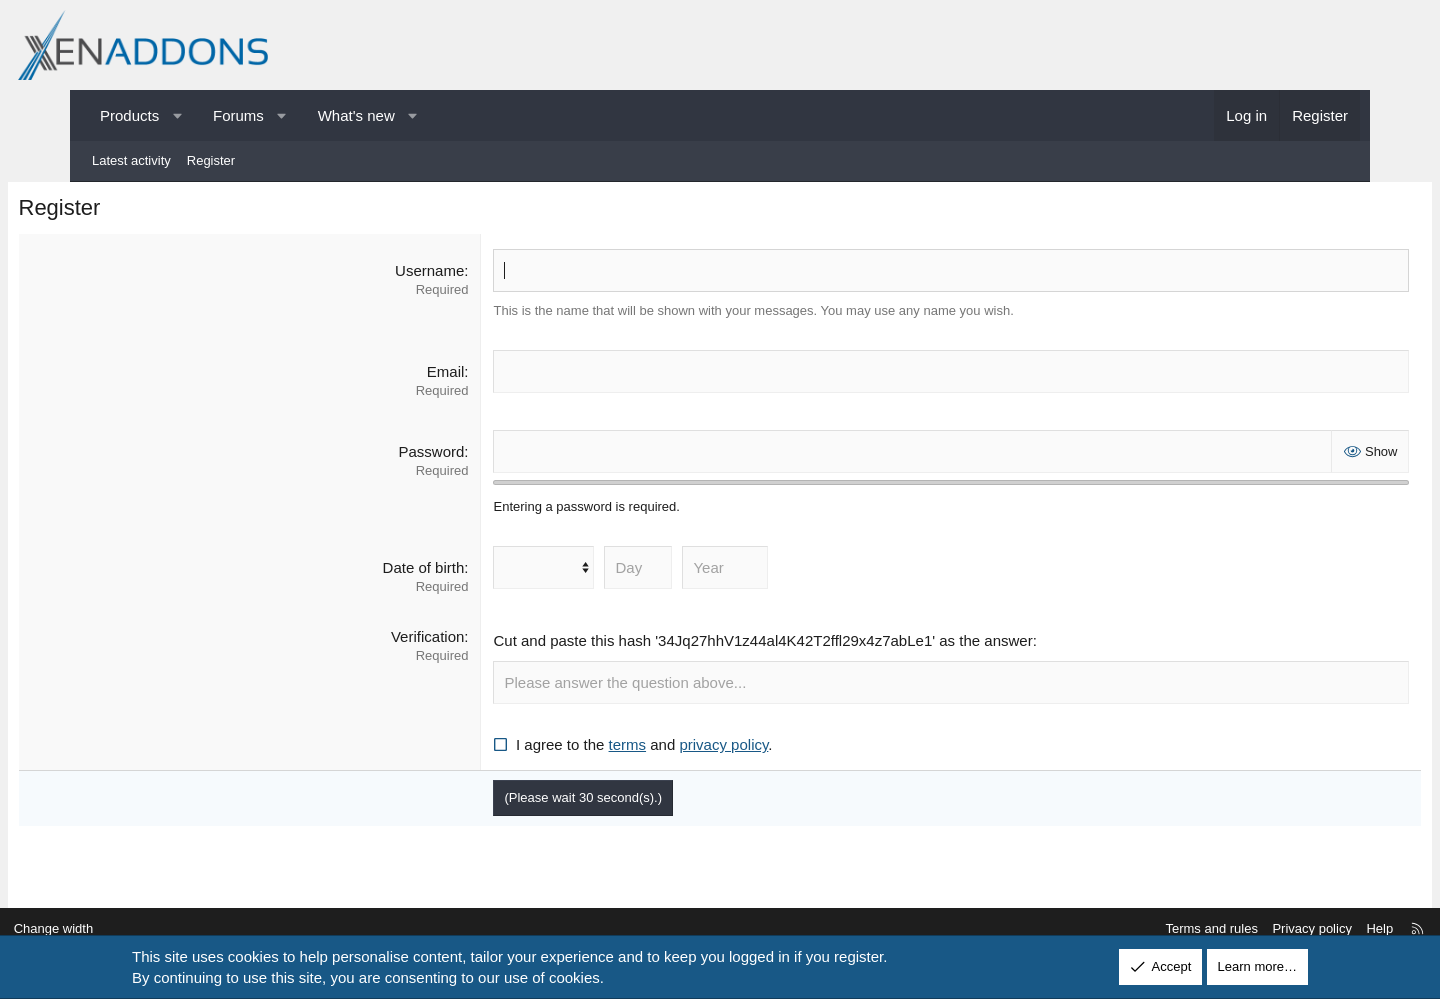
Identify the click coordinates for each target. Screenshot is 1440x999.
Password (454, 455)
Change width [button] (129, 929)
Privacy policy (1236, 929)
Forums (238, 115)
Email (468, 375)
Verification (450, 641)
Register (211, 160)
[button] (177, 115)
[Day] (661, 572)
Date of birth (446, 572)
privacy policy (746, 749)
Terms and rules (1136, 929)
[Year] (748, 572)
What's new (356, 115)
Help (1304, 929)
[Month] (566, 572)
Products (129, 115)
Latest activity (131, 160)
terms (650, 749)
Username (452, 274)
